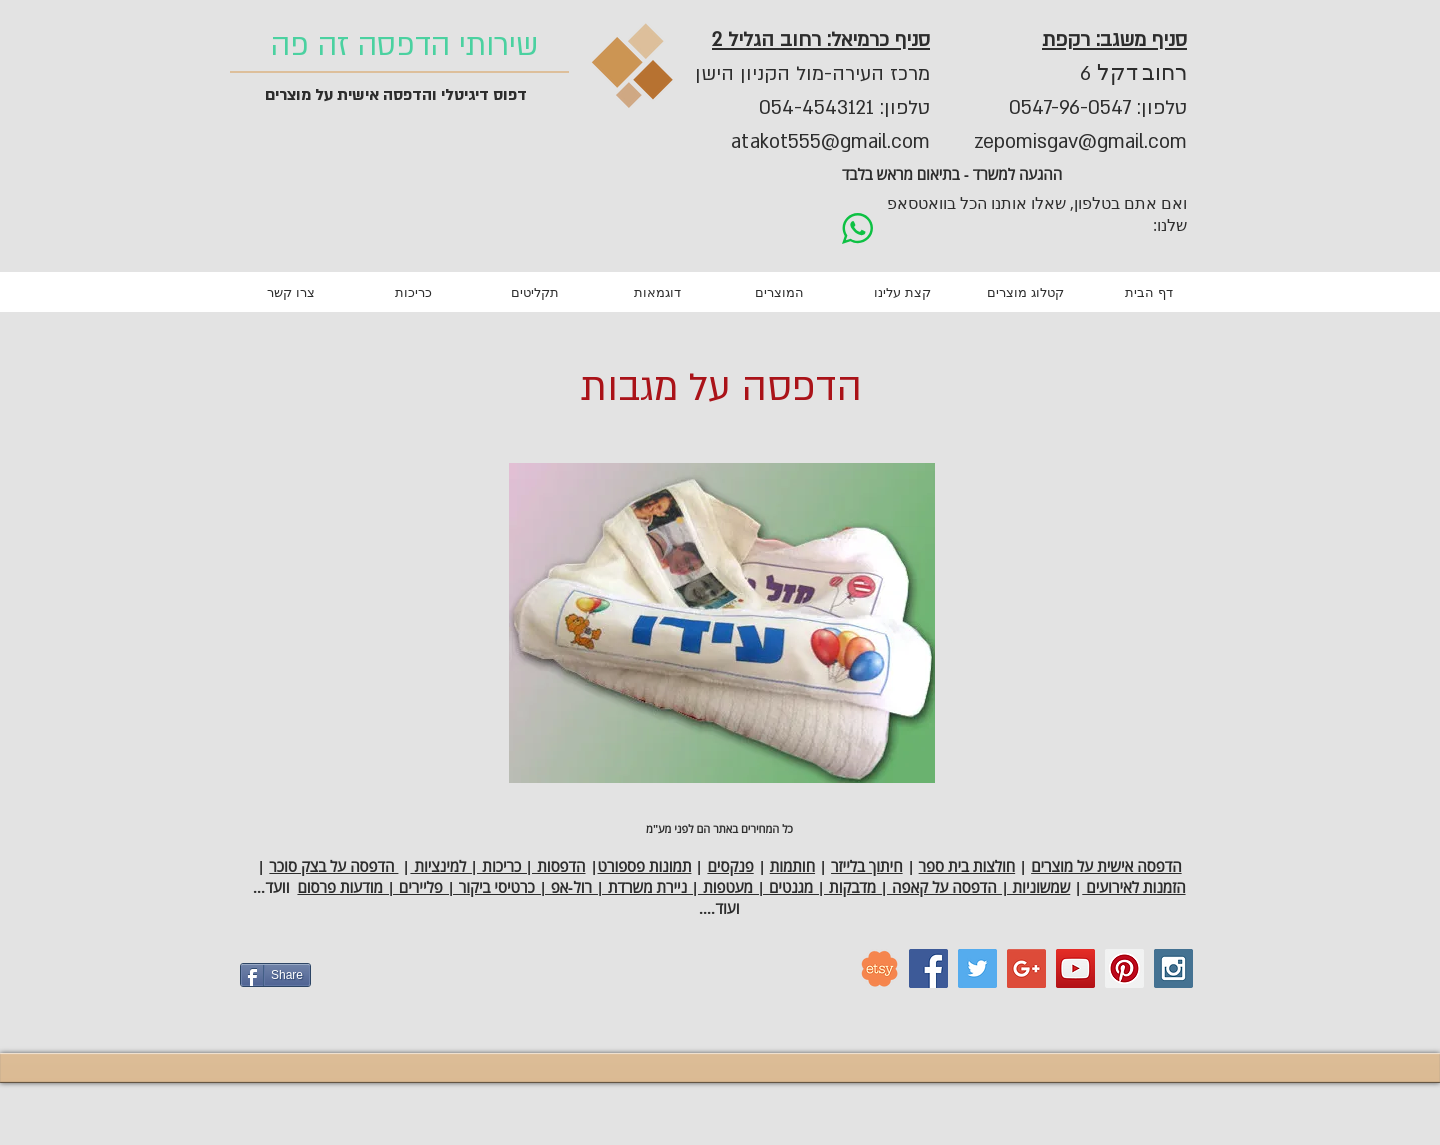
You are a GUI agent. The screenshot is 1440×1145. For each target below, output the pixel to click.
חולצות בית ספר (967, 866)
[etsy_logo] (879, 968)
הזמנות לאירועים (1133, 887)
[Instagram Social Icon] (1173, 968)
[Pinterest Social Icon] (1124, 968)
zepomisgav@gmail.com (1080, 142)
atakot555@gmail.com (830, 142)
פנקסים (730, 866)
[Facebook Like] (445, 983)
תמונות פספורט (645, 866)
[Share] (275, 975)
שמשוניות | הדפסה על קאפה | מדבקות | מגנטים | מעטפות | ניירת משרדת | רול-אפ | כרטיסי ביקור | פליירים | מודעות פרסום (683, 887)
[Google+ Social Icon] (1026, 968)
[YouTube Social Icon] (1075, 968)
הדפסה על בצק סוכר (333, 866)
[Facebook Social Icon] (928, 968)
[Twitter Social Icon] (977, 968)
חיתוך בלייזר (867, 866)
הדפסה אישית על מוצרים (1106, 866)
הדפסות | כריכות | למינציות (497, 866)
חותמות (792, 866)
